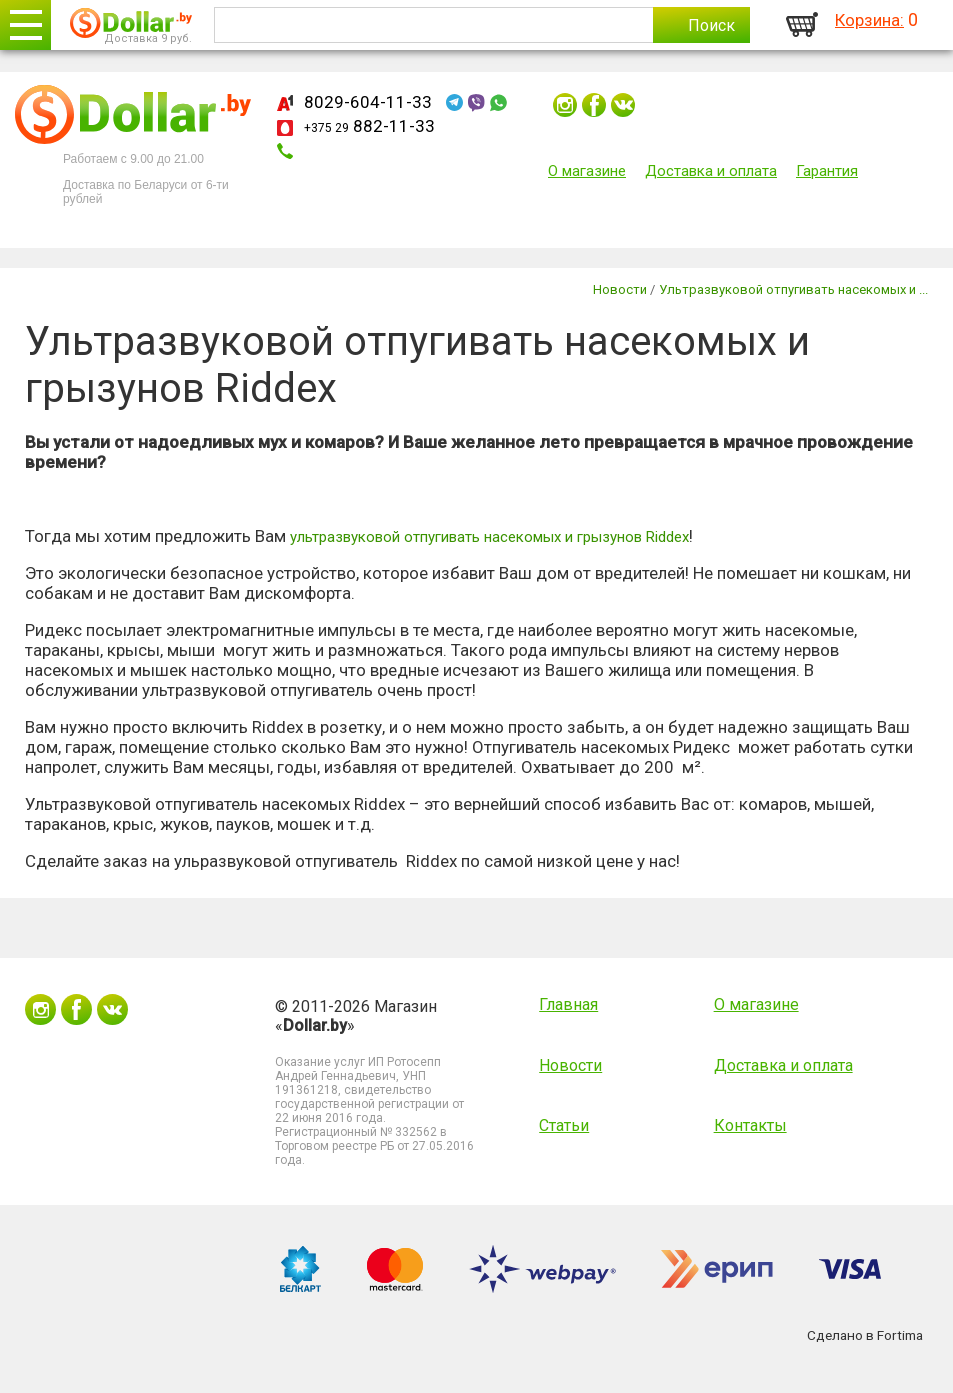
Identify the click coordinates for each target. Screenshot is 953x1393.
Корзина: (869, 20)
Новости (570, 1065)
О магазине (587, 171)
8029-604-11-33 (368, 102)
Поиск (711, 25)
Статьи (564, 1125)
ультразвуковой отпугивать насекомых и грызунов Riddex (489, 537)
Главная (568, 1004)
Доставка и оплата (711, 171)
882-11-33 (369, 126)
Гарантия (827, 171)
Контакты (750, 1125)
